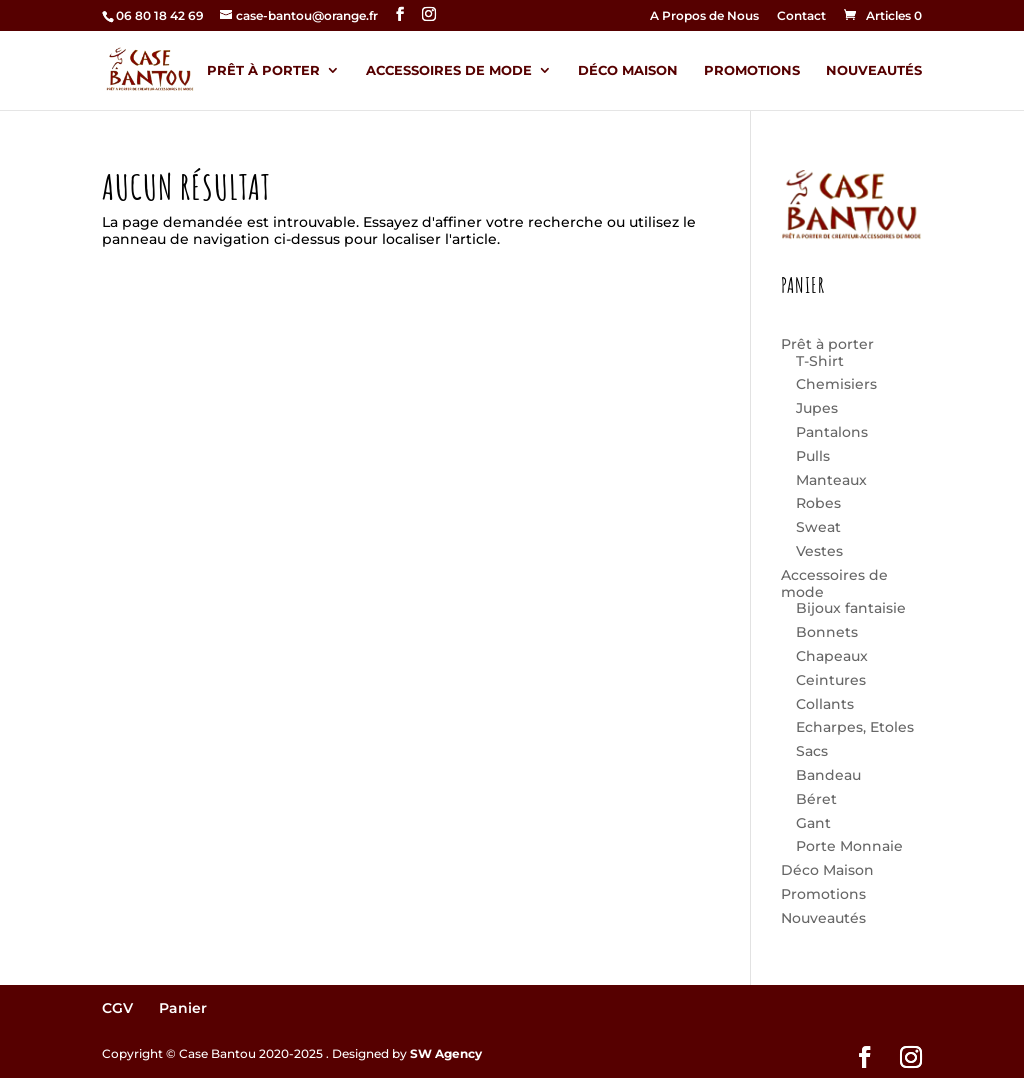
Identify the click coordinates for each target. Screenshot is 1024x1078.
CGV (117, 1008)
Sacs (812, 751)
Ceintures (831, 680)
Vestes (819, 551)
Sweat (818, 527)
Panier (183, 1008)
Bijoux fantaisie (851, 608)
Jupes (817, 408)
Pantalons (832, 432)
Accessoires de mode (449, 70)
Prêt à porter (263, 70)
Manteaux (831, 480)
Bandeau (828, 775)
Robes (818, 503)
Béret (816, 799)
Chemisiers (836, 384)
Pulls (813, 456)
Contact (801, 16)
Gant (813, 823)
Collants (825, 704)
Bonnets (827, 632)
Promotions (752, 70)
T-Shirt (820, 361)
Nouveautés (874, 70)
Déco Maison (628, 70)
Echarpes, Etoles (855, 727)
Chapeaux (832, 656)
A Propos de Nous (704, 16)
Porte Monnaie (849, 846)
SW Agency (446, 1053)
